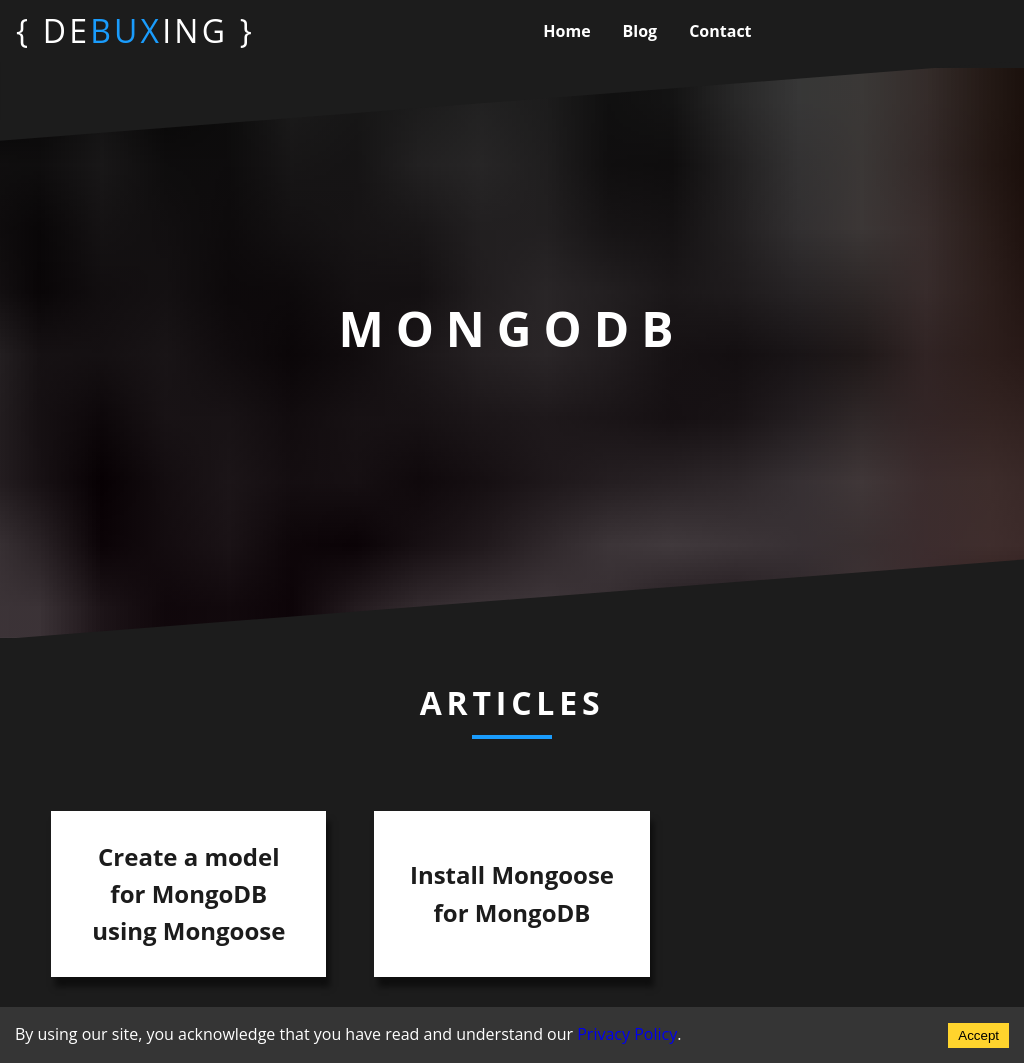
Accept (978, 1035)
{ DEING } (135, 30)
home (566, 31)
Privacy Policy (627, 1034)
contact (720, 31)
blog (640, 31)
